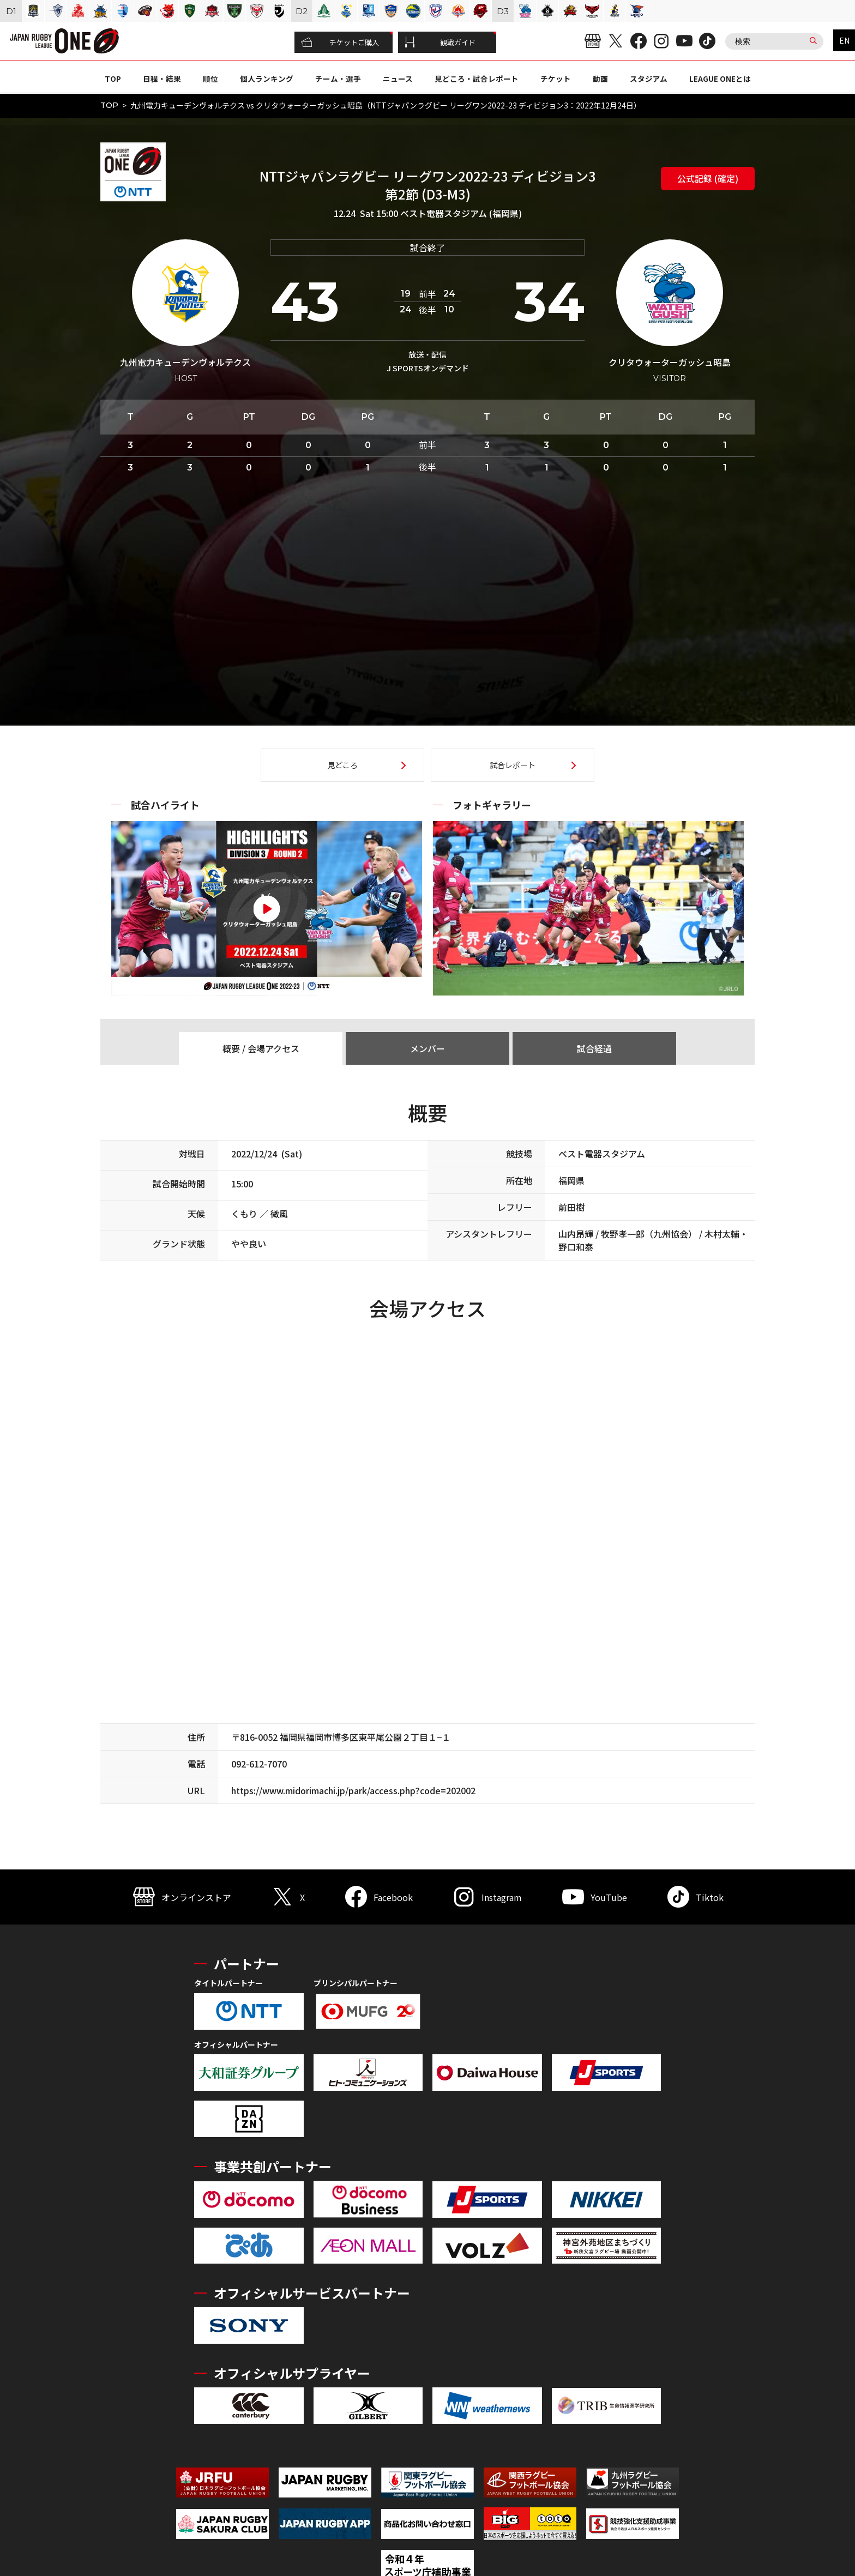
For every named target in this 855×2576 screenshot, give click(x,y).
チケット (555, 78)
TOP (113, 78)
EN (844, 40)
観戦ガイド (440, 43)
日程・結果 (162, 78)
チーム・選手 (338, 78)
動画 (600, 78)
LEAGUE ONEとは (720, 78)
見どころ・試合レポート (477, 78)
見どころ (342, 764)
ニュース (398, 78)
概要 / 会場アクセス (260, 1048)
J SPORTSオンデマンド (428, 368)
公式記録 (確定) (707, 178)
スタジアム (648, 78)
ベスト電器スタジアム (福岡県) (461, 213)
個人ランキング (266, 78)
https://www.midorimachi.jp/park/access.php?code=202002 (353, 1790)
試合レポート (512, 764)
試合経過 (594, 1048)
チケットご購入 (340, 43)
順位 (210, 78)
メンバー (427, 1048)
